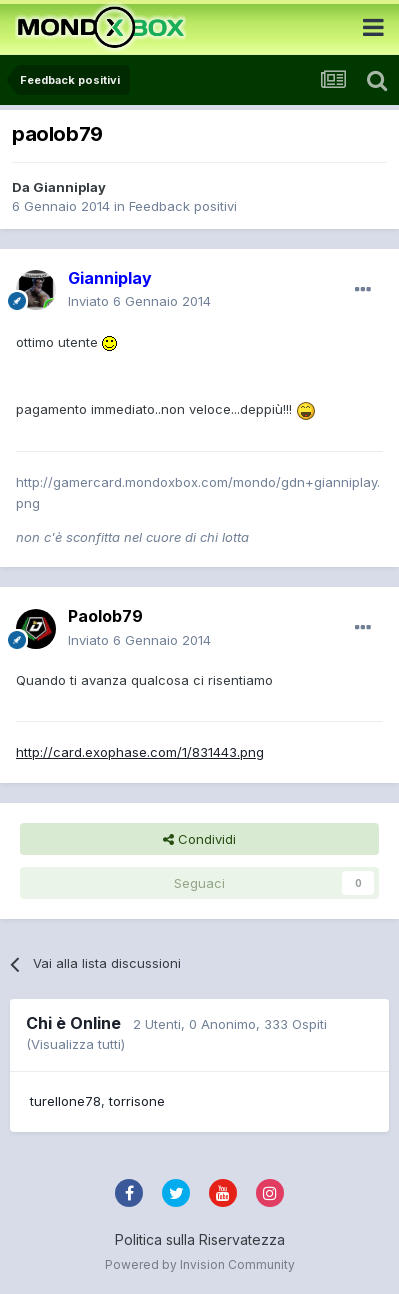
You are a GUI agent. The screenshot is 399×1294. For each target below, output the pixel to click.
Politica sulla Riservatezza (200, 1239)
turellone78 (65, 1101)
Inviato (139, 301)
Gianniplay (69, 187)
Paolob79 (105, 616)
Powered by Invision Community (200, 1264)
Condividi (199, 839)
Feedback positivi (183, 206)
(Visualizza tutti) (75, 1044)
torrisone (137, 1101)
